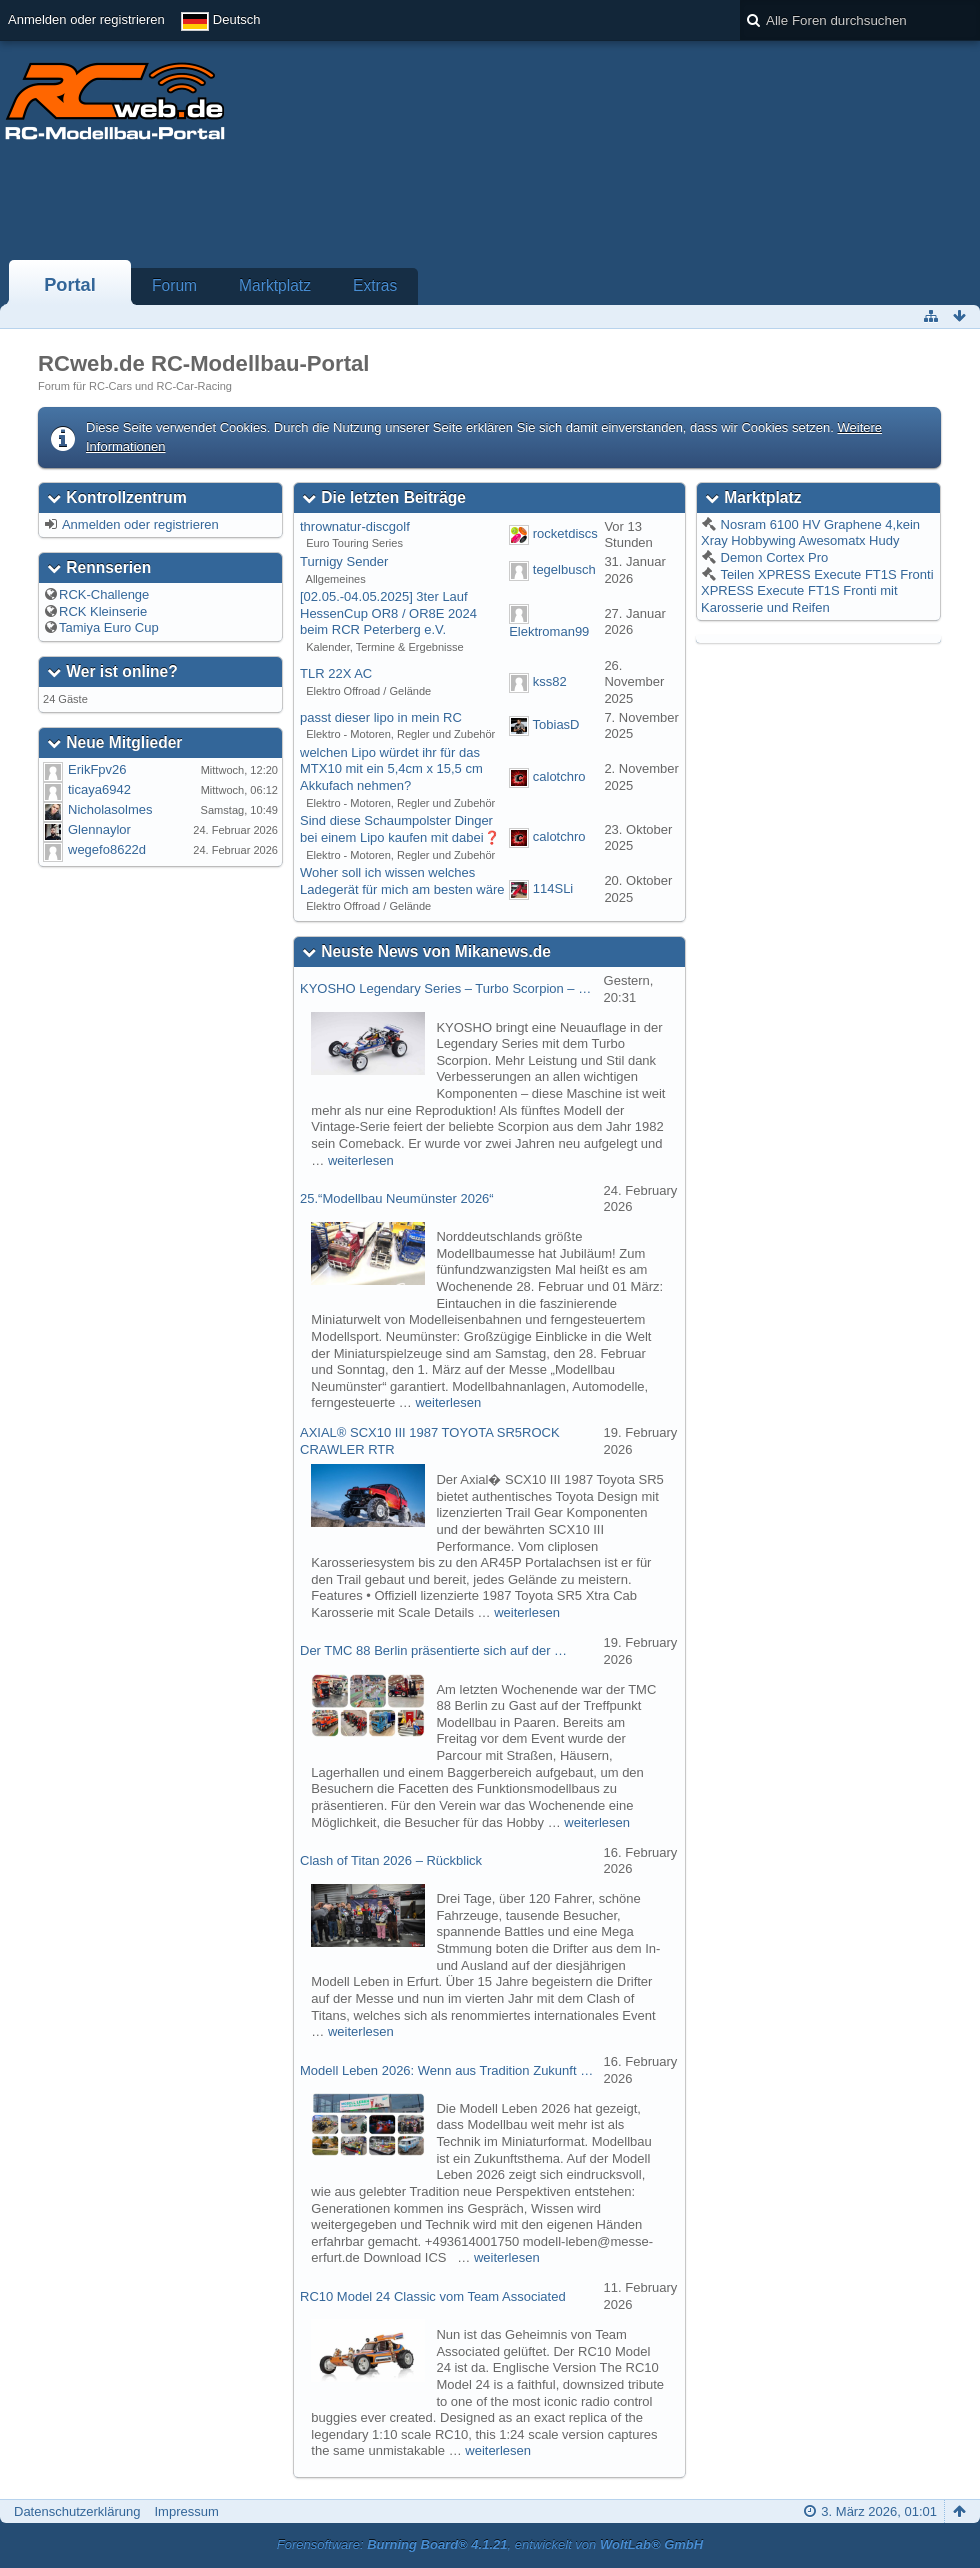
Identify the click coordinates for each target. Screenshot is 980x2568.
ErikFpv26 (97, 769)
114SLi (553, 889)
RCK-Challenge (104, 594)
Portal (70, 285)
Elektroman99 (549, 631)
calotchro (559, 776)
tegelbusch (564, 569)
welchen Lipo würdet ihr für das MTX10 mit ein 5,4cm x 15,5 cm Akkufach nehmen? (391, 769)
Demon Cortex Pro (772, 557)
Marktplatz (275, 285)
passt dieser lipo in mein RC (381, 717)
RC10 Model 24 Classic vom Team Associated (433, 2296)
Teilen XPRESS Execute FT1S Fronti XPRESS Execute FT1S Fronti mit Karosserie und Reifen (817, 591)
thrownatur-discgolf (355, 526)
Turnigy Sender (344, 561)
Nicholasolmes (110, 809)
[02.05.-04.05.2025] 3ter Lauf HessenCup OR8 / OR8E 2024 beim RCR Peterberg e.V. (388, 613)
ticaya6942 (99, 789)
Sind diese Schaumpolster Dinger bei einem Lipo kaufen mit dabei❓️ (400, 829)
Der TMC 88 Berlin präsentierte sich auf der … (433, 1650)
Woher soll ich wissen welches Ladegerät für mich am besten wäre (402, 881)
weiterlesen (361, 1160)
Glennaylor (99, 829)
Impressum (186, 2511)
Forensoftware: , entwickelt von (490, 2544)
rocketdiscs (565, 534)
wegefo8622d (107, 849)
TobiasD (556, 725)
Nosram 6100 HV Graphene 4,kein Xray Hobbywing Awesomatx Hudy (810, 533)
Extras (375, 285)
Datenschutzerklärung (77, 2511)
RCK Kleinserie (103, 611)
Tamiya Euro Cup (109, 627)
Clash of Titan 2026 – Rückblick (391, 1860)
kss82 (550, 681)
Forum (174, 285)
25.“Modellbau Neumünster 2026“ (397, 1198)
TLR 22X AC (336, 673)
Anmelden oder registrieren (86, 19)
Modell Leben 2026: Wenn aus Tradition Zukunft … (446, 2070)
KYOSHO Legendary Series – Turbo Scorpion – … (445, 988)
